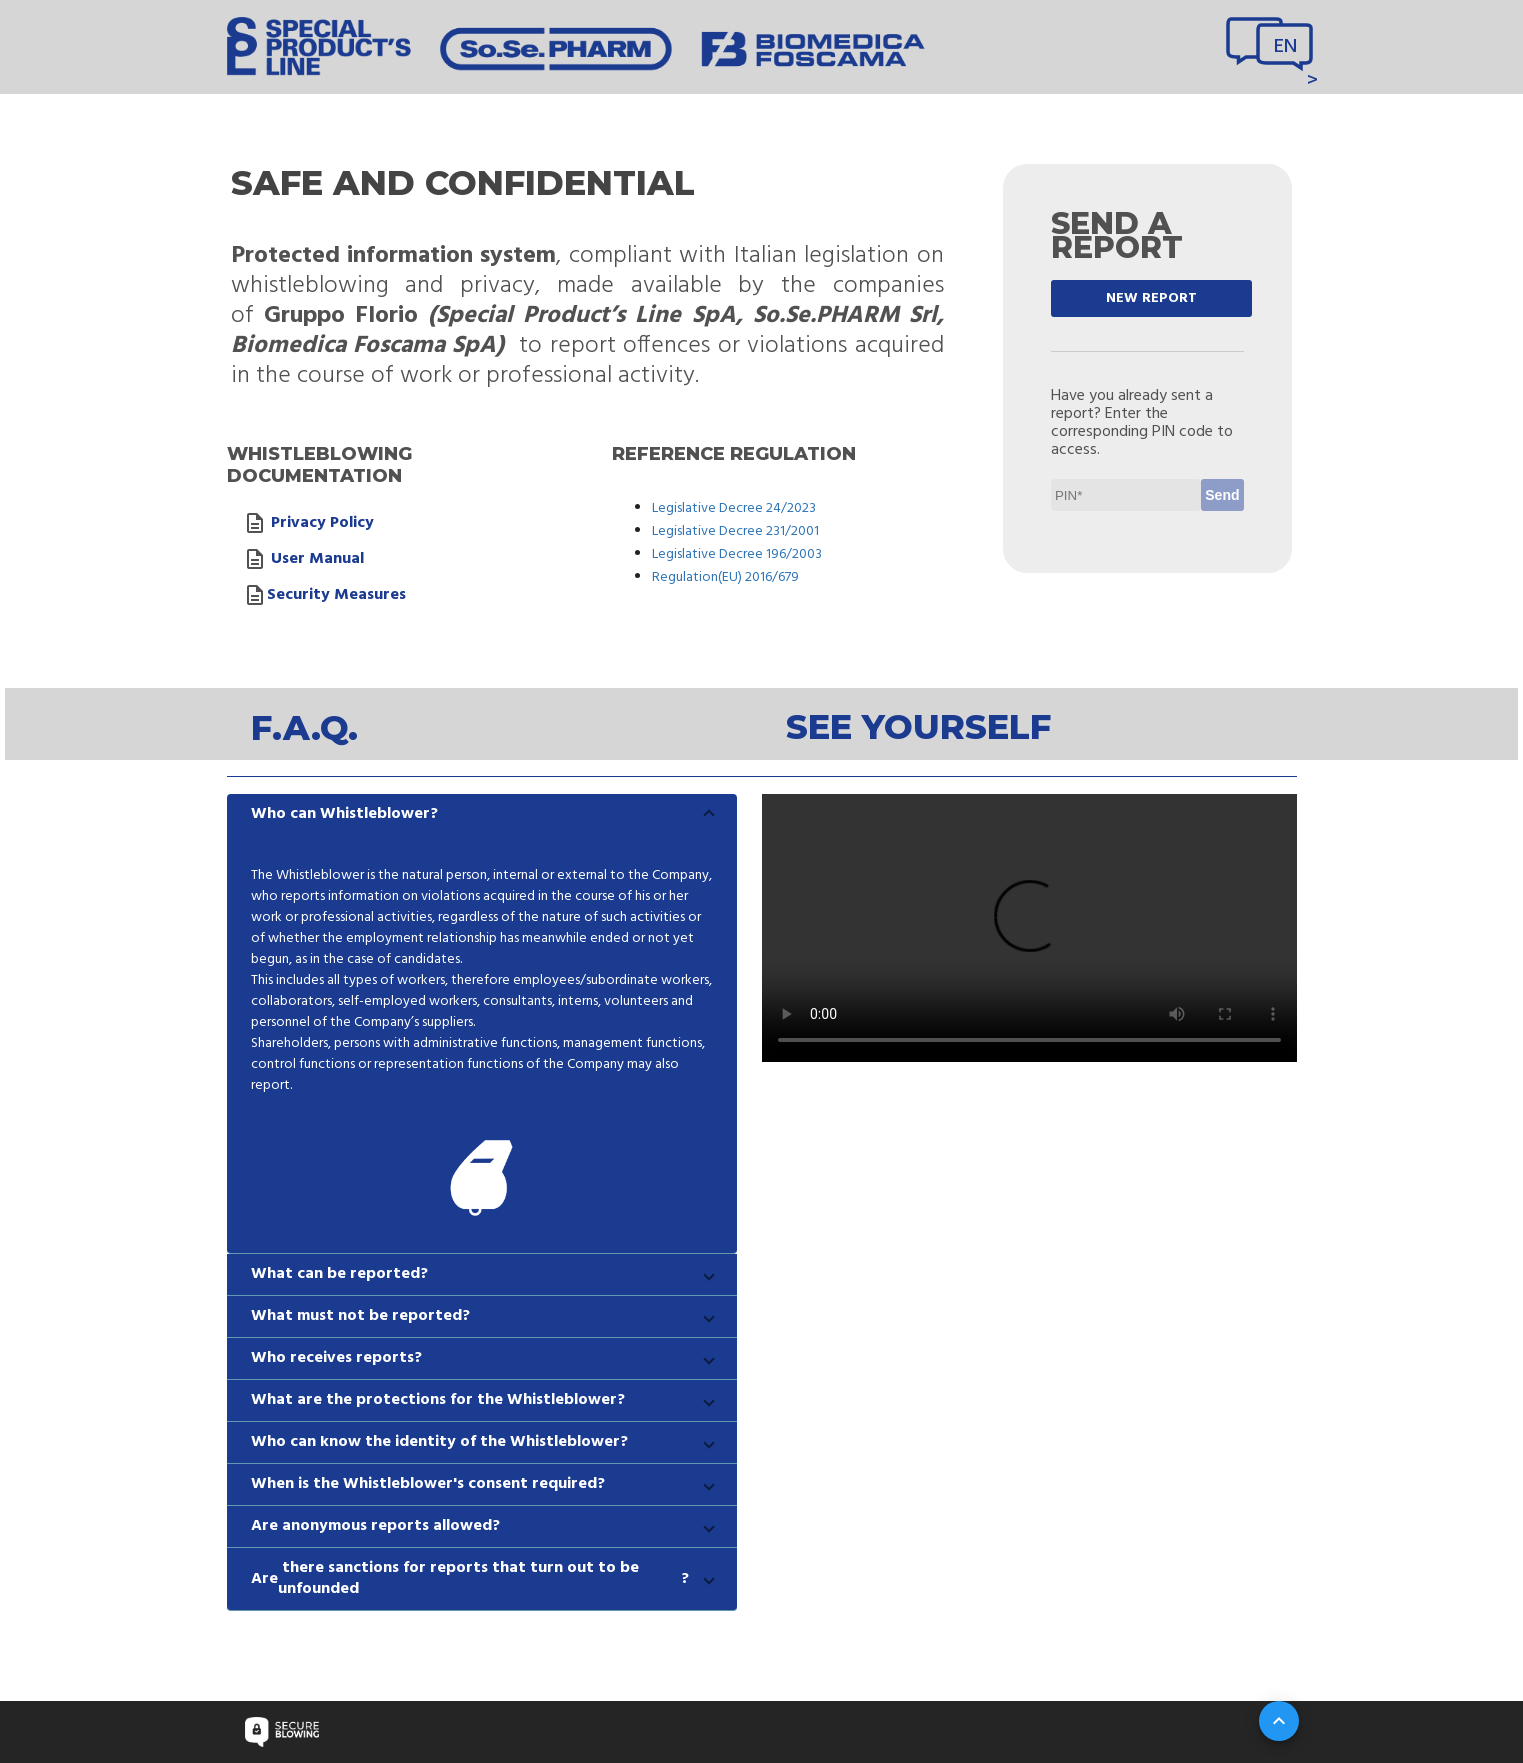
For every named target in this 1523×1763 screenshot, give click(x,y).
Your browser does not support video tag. (1029, 928)
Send (1222, 495)
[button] (482, 814)
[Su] (1279, 1721)
